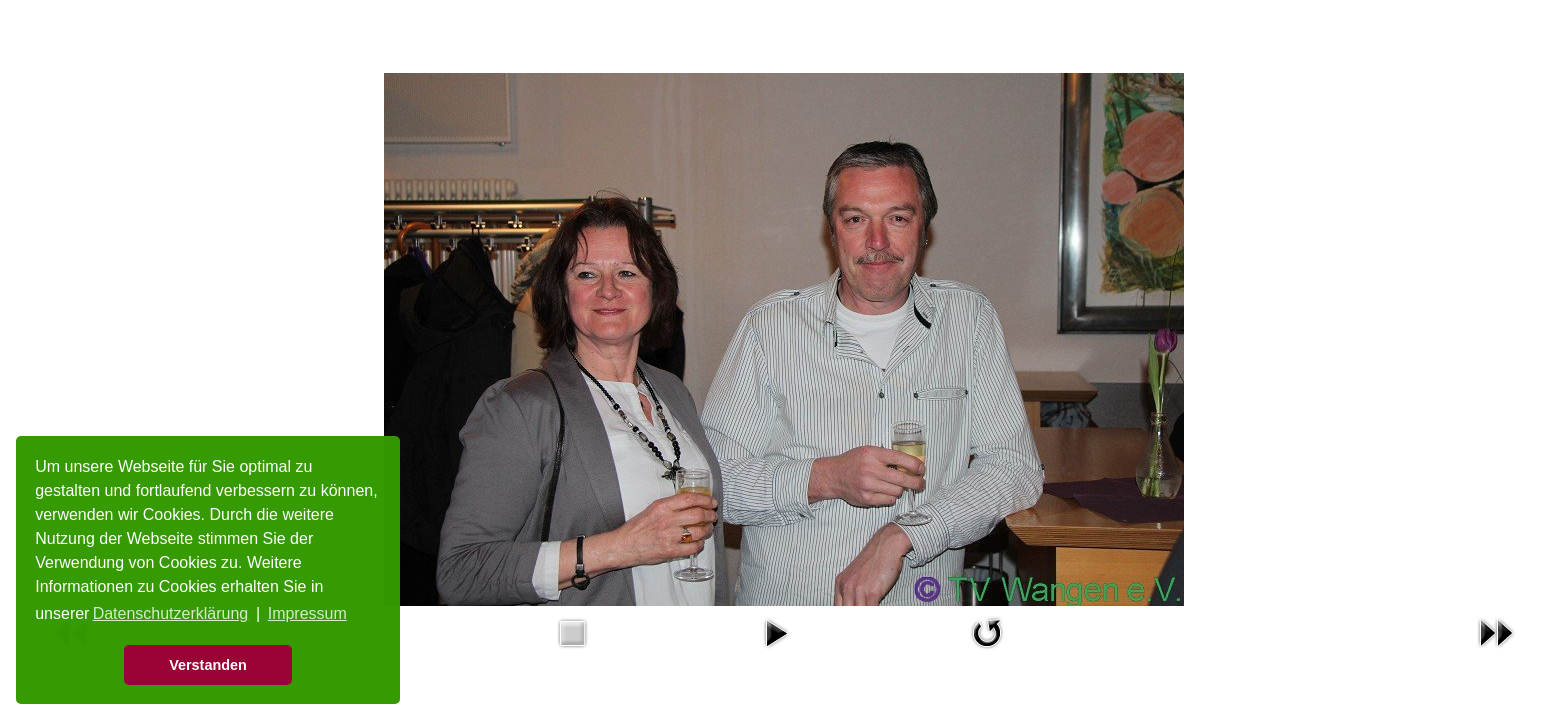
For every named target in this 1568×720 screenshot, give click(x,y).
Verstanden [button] (208, 665)
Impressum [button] (307, 613)
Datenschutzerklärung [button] (171, 613)
